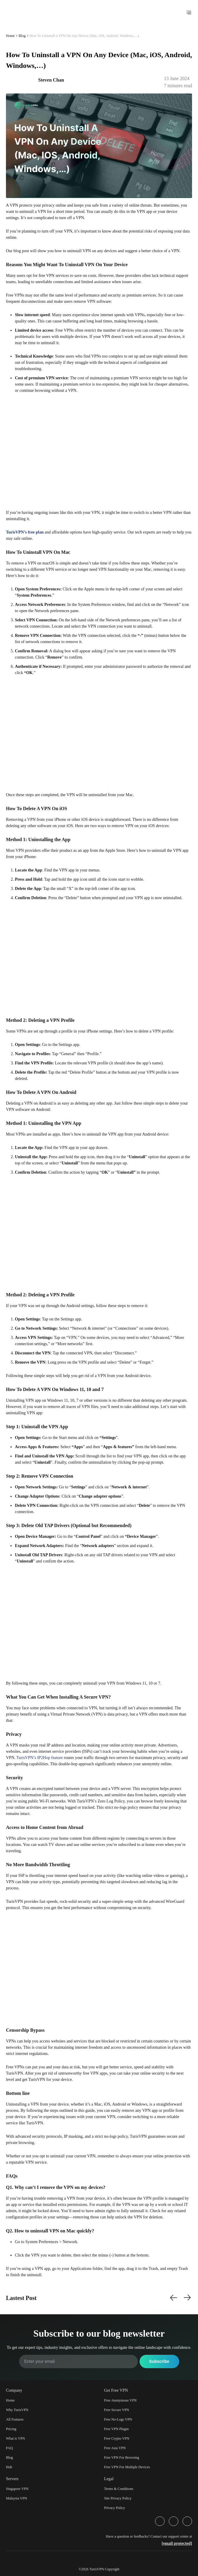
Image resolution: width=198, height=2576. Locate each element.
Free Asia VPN (115, 2448)
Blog (21, 36)
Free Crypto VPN (116, 2438)
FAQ (9, 2448)
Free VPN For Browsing (121, 2457)
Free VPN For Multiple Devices (127, 2467)
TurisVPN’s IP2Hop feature (39, 1757)
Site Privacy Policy (118, 2498)
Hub (9, 2467)
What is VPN (15, 2438)
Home (10, 36)
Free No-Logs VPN (118, 2419)
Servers (12, 2479)
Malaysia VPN (16, 2498)
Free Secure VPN (116, 2410)
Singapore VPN (17, 2489)
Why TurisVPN (17, 2410)
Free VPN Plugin (116, 2429)
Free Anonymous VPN (120, 2400)
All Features (15, 2419)
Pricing (11, 2429)
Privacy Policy (114, 2508)
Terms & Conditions (118, 2489)
